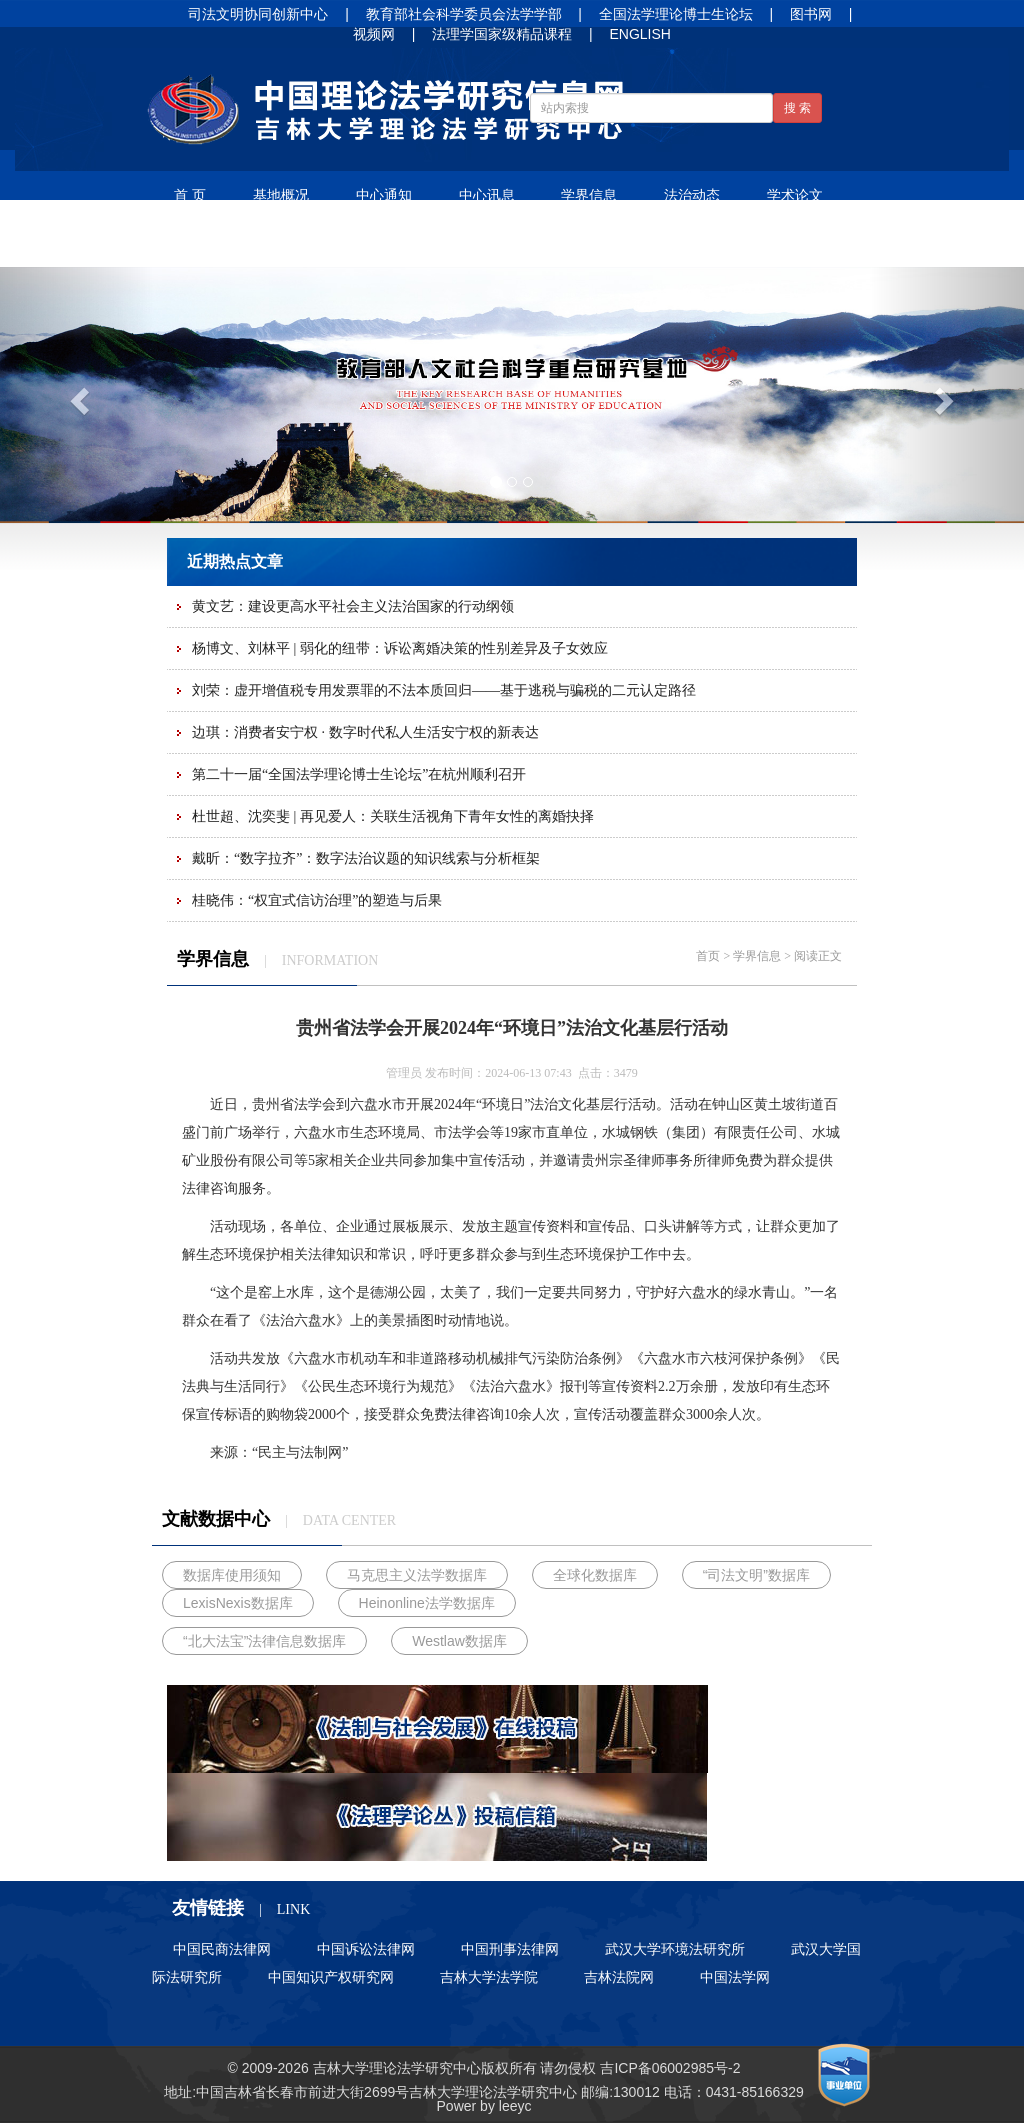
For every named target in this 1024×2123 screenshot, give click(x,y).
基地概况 (281, 195)
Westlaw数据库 (459, 1641)
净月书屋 (307, 243)
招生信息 (513, 243)
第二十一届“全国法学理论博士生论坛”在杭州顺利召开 (359, 774)
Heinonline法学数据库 (427, 1603)
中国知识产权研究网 (331, 1977)
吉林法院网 (619, 1977)
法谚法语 (204, 243)
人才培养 (410, 243)
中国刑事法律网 (510, 1949)
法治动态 (692, 195)
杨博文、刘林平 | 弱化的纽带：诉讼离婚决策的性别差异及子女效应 (400, 648)
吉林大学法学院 (489, 1977)
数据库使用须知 (232, 1575)
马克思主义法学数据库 (417, 1575)
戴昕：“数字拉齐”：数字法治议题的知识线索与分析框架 (366, 858)
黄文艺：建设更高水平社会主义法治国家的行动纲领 (353, 606)
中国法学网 (735, 1977)
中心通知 (384, 195)
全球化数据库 (595, 1575)
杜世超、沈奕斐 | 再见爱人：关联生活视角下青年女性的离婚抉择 (393, 816)
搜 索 (797, 108)
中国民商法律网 (222, 1949)
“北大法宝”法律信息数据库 (264, 1641)
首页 (708, 956)
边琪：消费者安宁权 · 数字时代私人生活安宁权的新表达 (365, 732)
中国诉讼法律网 (366, 1949)
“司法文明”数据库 (756, 1575)
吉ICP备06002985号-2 (670, 2068)
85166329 (772, 2092)
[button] (77, 395)
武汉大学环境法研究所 (675, 1949)
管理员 (404, 1073)
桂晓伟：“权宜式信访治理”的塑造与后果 (317, 900)
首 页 (190, 195)
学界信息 (589, 195)
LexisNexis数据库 (238, 1603)
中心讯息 (487, 195)
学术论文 (795, 195)
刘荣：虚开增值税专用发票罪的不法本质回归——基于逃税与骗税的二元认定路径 (444, 690)
